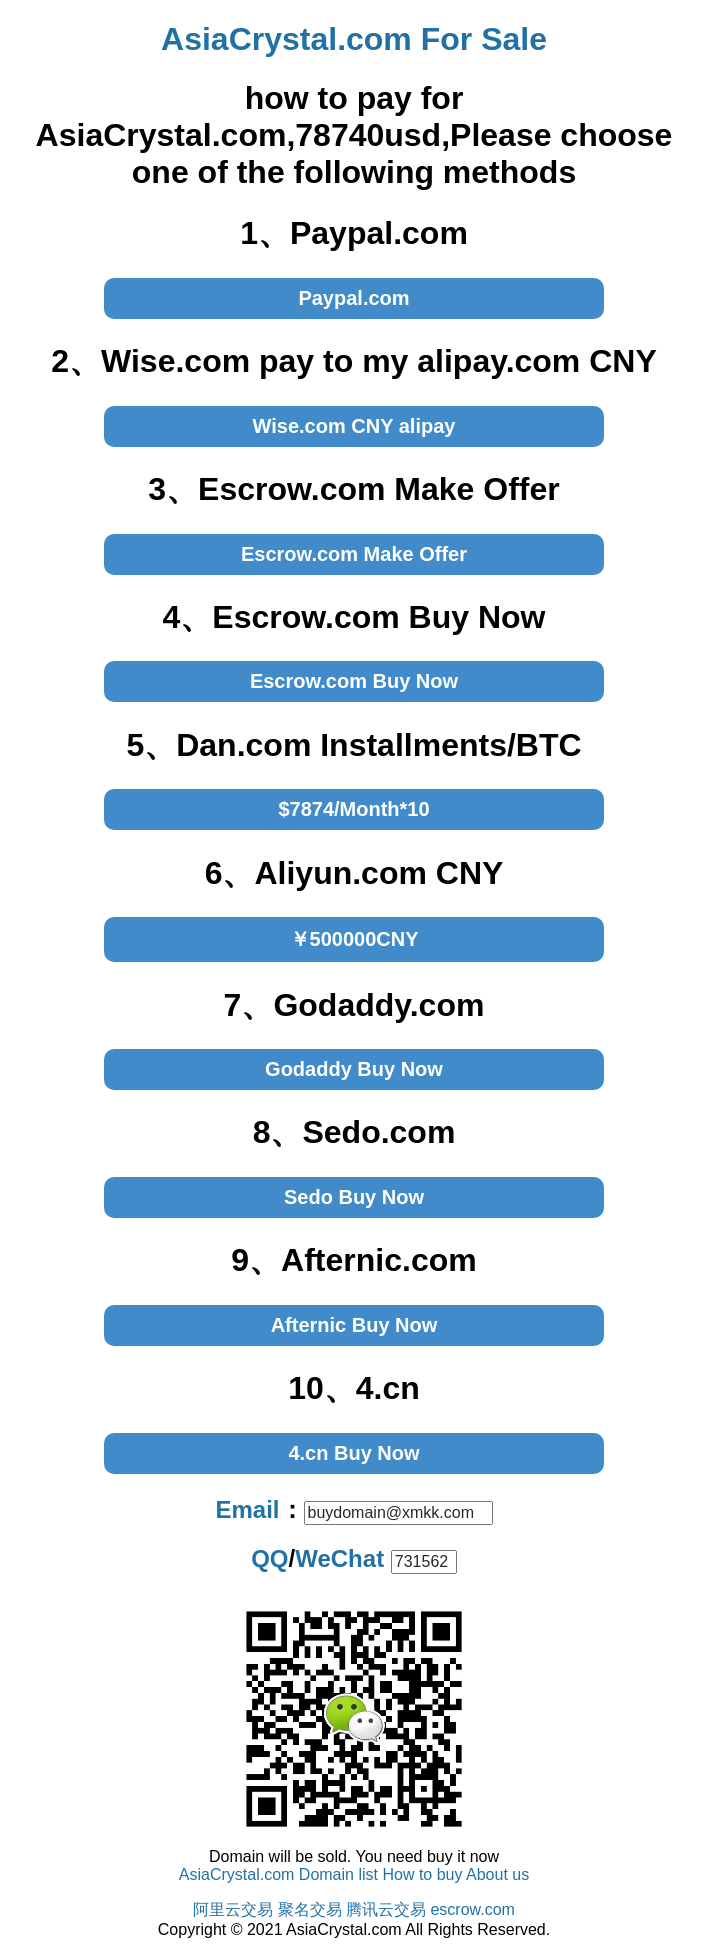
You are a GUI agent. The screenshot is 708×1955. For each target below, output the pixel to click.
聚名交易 (310, 1909)
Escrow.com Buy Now (354, 681)
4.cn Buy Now (353, 1453)
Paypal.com (353, 298)
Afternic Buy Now (354, 1325)
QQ (269, 1558)
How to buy (422, 1874)
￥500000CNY (354, 939)
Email (247, 1509)
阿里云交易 (233, 1909)
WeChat (339, 1558)
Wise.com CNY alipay (354, 426)
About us (497, 1874)
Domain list (338, 1874)
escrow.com (472, 1909)
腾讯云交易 (386, 1909)
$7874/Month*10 (353, 809)
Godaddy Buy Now (354, 1069)
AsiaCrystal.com (237, 1874)
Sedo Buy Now (354, 1197)
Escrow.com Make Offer (354, 554)
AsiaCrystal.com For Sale (354, 39)
